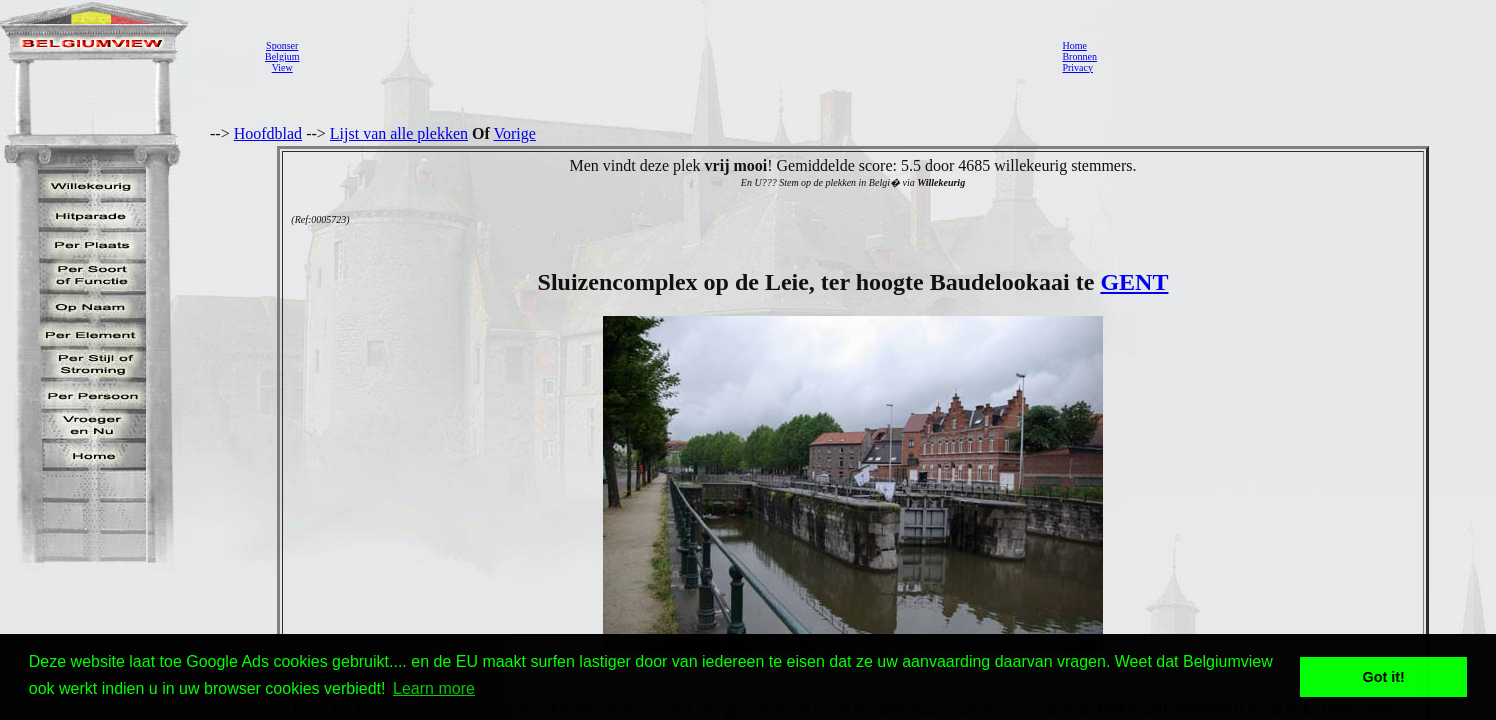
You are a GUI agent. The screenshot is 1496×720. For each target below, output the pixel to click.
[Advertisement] (675, 56)
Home (1074, 45)
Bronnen (1079, 56)
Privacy (1077, 67)
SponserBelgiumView (282, 56)
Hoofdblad (268, 133)
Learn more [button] (434, 688)
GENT (1134, 282)
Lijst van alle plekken (399, 133)
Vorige (515, 133)
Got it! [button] (1384, 677)
